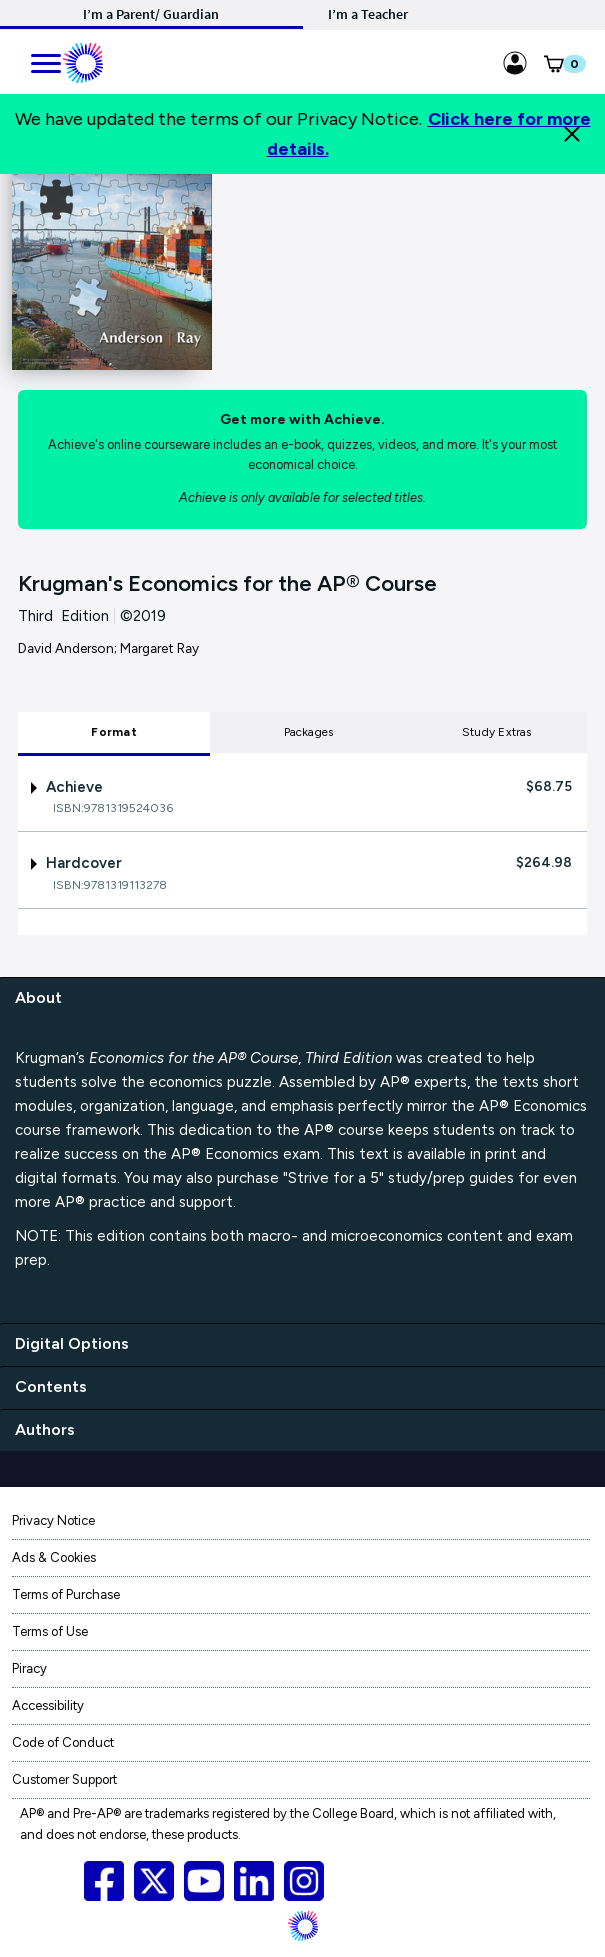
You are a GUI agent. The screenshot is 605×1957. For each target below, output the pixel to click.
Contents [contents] (51, 1386)
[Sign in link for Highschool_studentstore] (515, 60)
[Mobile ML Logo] (83, 60)
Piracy (29, 1668)
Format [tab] (113, 732)
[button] (553, 68)
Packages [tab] (309, 732)
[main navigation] (46, 60)
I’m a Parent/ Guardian (151, 14)
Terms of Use (50, 1631)
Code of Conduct (63, 1742)
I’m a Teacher (368, 14)
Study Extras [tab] (497, 732)
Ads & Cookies (54, 1557)
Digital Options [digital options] (72, 1343)
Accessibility (48, 1705)
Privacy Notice (53, 1520)
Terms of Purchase (66, 1594)
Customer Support (64, 1779)
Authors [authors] (45, 1429)
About (38, 997)
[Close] (572, 134)
